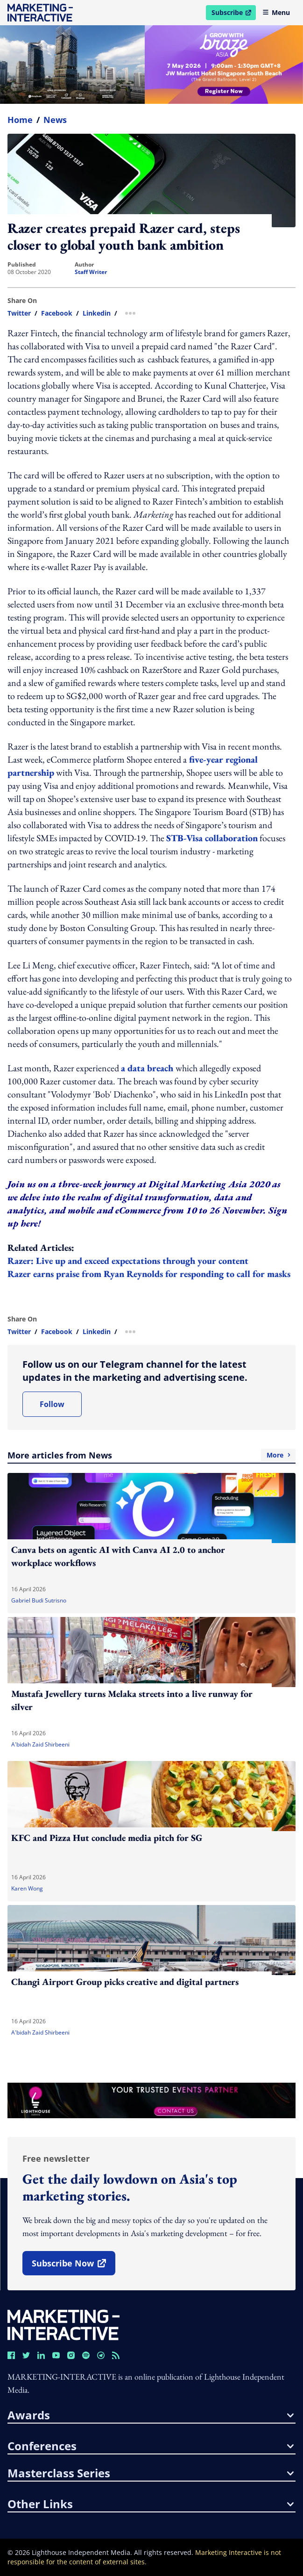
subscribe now (73, 2266)
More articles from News (151, 1455)
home (20, 119)
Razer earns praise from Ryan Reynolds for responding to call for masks (148, 1274)
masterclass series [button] (150, 2473)
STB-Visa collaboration (212, 838)
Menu (276, 12)
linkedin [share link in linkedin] (97, 313)
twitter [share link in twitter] (19, 313)
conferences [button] (150, 2446)
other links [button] (150, 2504)
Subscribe (233, 14)
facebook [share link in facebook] (56, 313)
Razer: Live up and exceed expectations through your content (127, 1261)
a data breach (148, 1068)
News (55, 119)
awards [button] (150, 2415)
